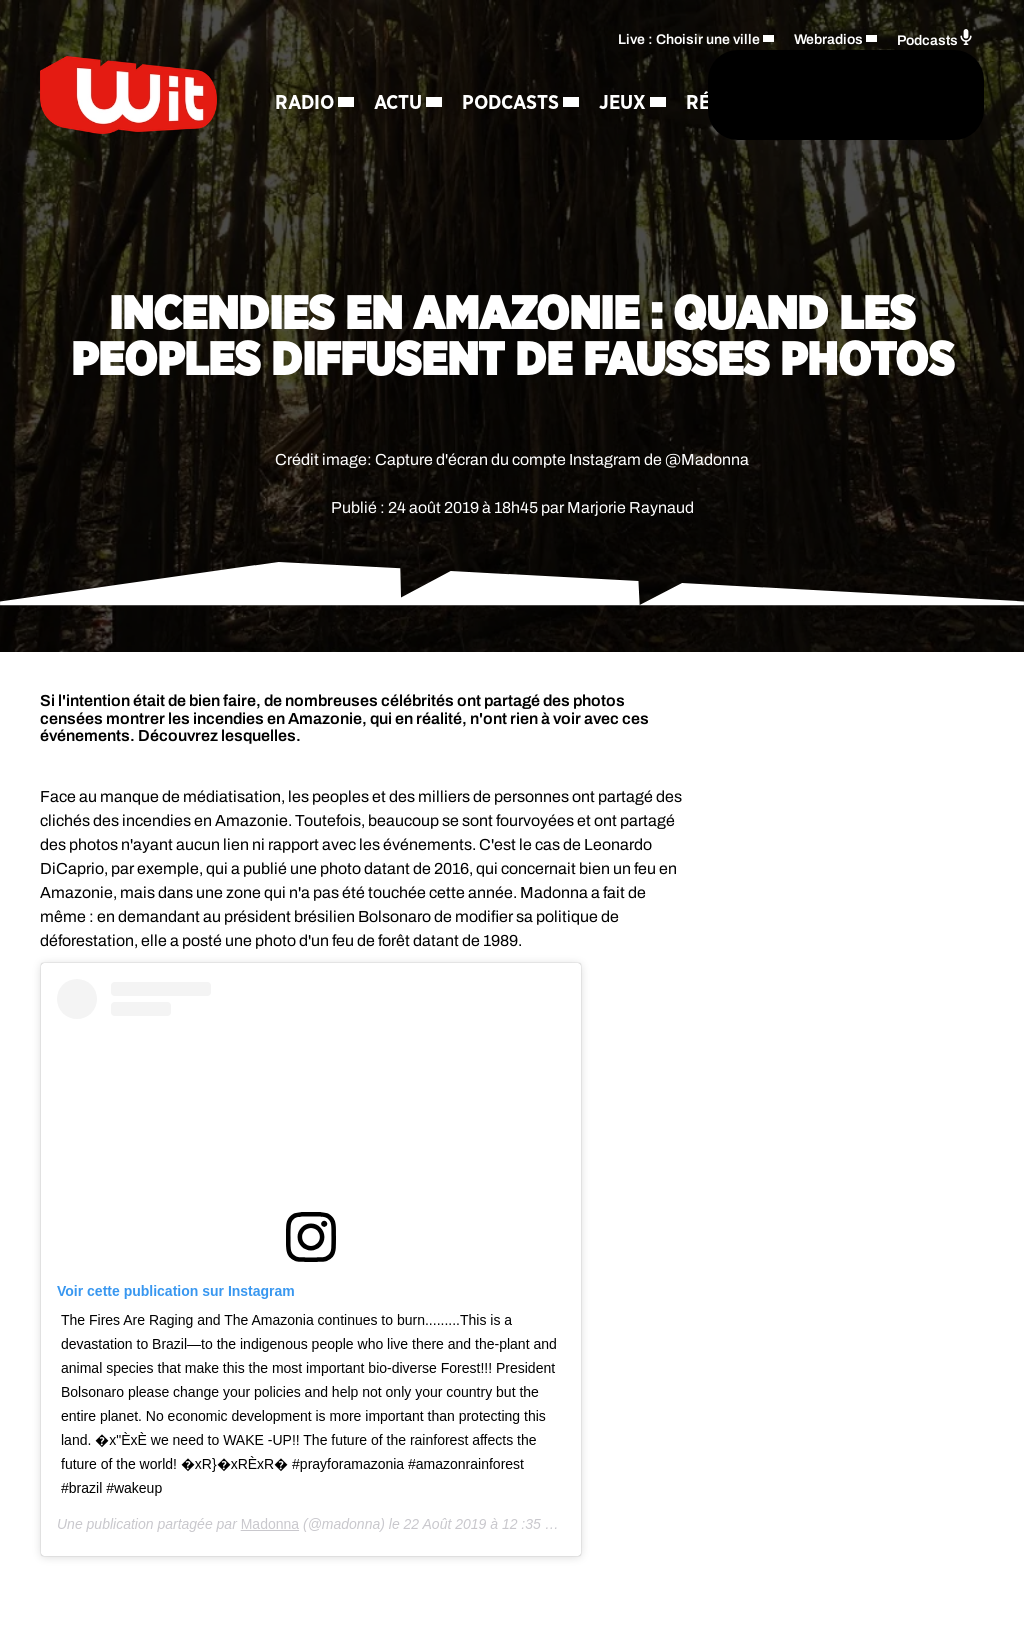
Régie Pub (346, 206)
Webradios (828, 66)
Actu (421, 66)
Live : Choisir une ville (689, 66)
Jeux (458, 136)
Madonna (270, 1524)
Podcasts (346, 136)
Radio (327, 66)
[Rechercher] (552, 128)
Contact (456, 206)
